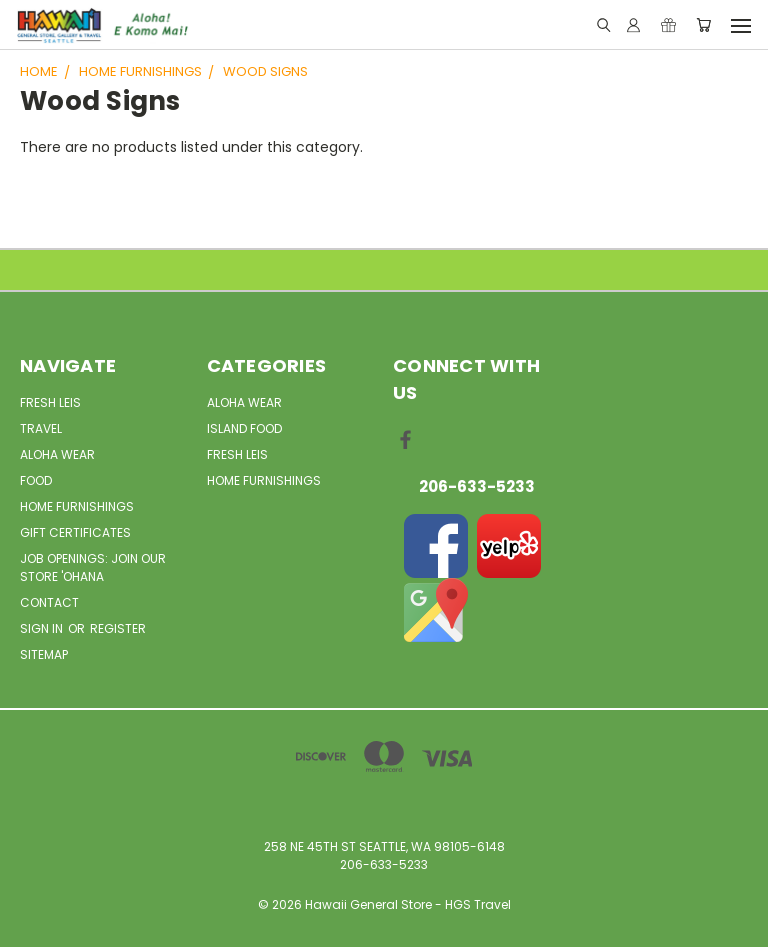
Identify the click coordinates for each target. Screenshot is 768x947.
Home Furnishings (77, 506)
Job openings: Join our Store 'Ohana (93, 567)
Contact (49, 602)
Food (36, 480)
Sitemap (44, 654)
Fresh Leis (50, 402)
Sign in (43, 628)
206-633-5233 (477, 486)
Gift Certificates (75, 532)
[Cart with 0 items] (703, 25)
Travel (41, 428)
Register (118, 628)
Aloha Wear (57, 454)
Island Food (244, 428)
